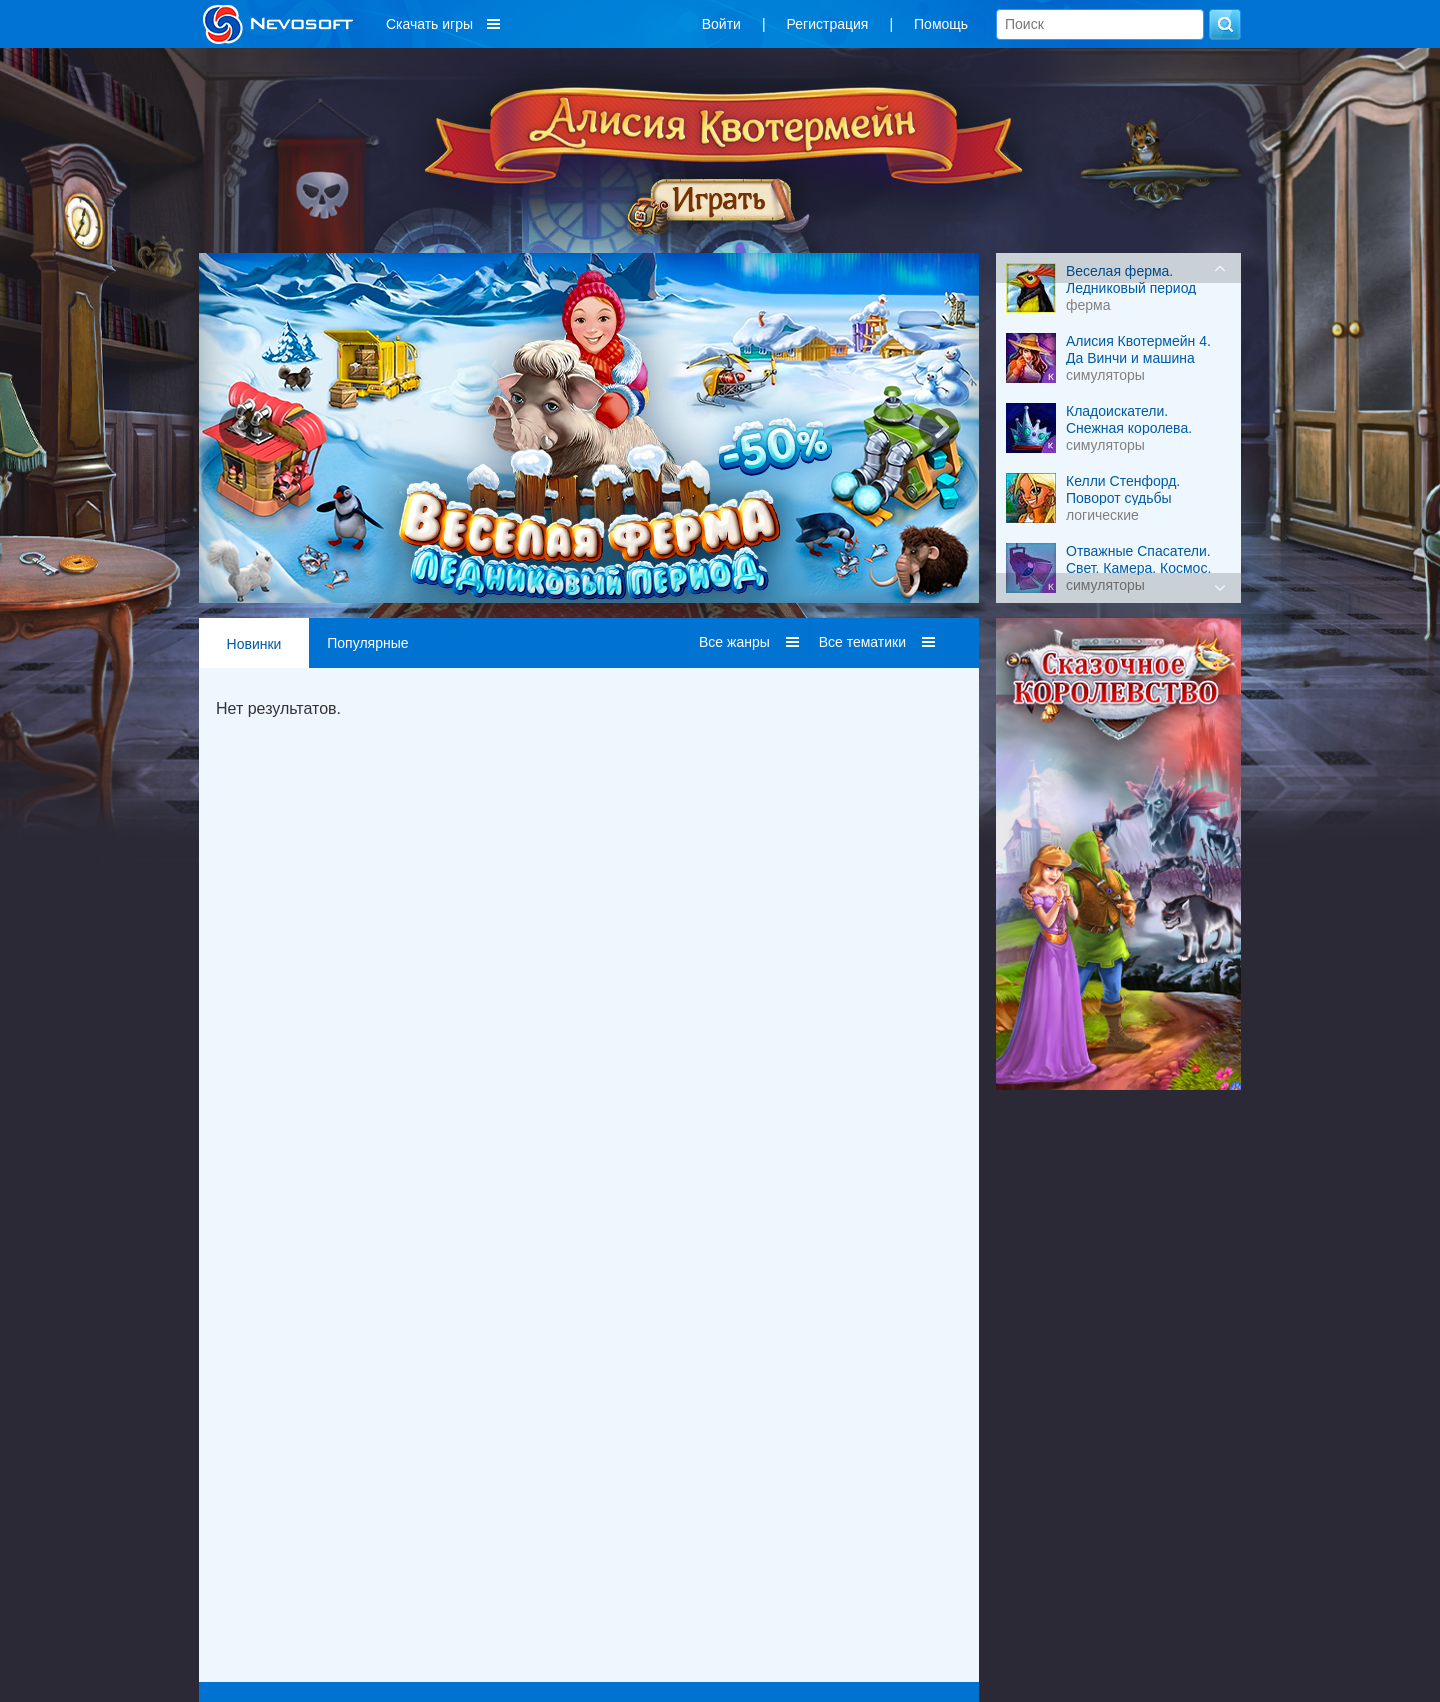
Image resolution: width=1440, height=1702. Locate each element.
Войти (721, 24)
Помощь (941, 24)
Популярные (367, 643)
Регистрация (828, 24)
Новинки (254, 644)
